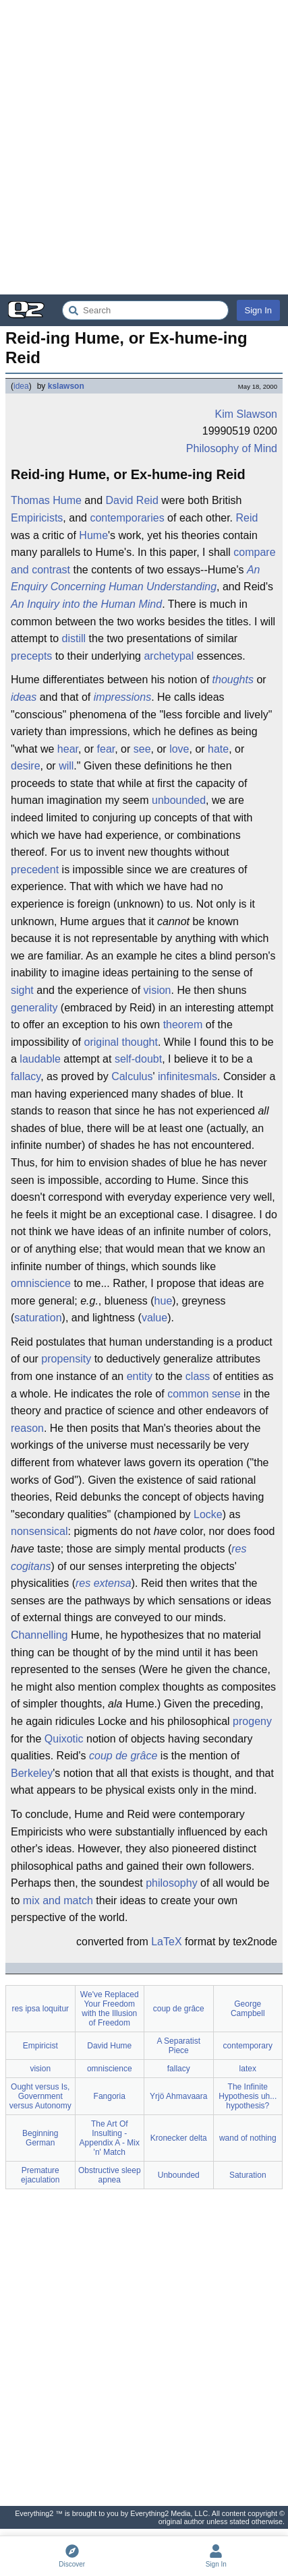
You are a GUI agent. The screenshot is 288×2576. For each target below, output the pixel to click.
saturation (37, 1317)
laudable (40, 1059)
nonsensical (39, 1531)
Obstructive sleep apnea (109, 2175)
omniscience (41, 1283)
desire (25, 766)
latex (247, 2068)
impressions (122, 697)
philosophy (172, 1883)
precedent (35, 869)
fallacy (25, 1076)
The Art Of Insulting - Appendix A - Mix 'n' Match (110, 2138)
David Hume (109, 2045)
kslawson (66, 386)
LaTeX (166, 1941)
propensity (66, 1358)
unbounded (179, 800)
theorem (183, 1024)
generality (34, 1007)
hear (67, 749)
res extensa (104, 1583)
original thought (120, 1042)
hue (163, 1301)
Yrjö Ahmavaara (178, 2096)
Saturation (247, 2175)
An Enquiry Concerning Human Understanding (135, 578)
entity (139, 1376)
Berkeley (32, 1773)
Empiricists (37, 518)
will (66, 766)
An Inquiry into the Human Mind (86, 604)
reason (27, 1428)
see (142, 749)
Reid (247, 518)
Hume (93, 535)
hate (218, 749)
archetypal (169, 656)
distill (74, 638)
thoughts (233, 679)
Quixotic (64, 1739)
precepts (31, 656)
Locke (208, 1514)
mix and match (58, 1900)
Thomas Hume (46, 500)
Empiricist (40, 2045)
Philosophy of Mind (231, 448)
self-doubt (138, 1059)
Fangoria (109, 2096)
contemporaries (127, 518)
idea (21, 386)
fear (106, 749)
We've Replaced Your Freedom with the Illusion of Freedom (109, 2009)
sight (22, 990)
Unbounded (179, 2175)
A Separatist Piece (178, 2045)
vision (157, 990)
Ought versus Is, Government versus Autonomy (40, 2096)
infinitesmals (187, 1076)
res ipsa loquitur (40, 2008)
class (197, 1376)
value (154, 1317)
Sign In (258, 310)
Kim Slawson (246, 414)
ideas (23, 697)
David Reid (132, 500)
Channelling (39, 1635)
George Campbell (248, 2008)
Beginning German (40, 2138)
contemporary (247, 2045)
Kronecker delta (178, 2138)
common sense (204, 1394)
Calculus (131, 1076)
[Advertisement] (144, 147)
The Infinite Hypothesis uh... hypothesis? (248, 2096)
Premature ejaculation (40, 2175)
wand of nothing (248, 2138)
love (179, 749)
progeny (252, 1721)
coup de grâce (123, 1755)
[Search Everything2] (145, 310)
